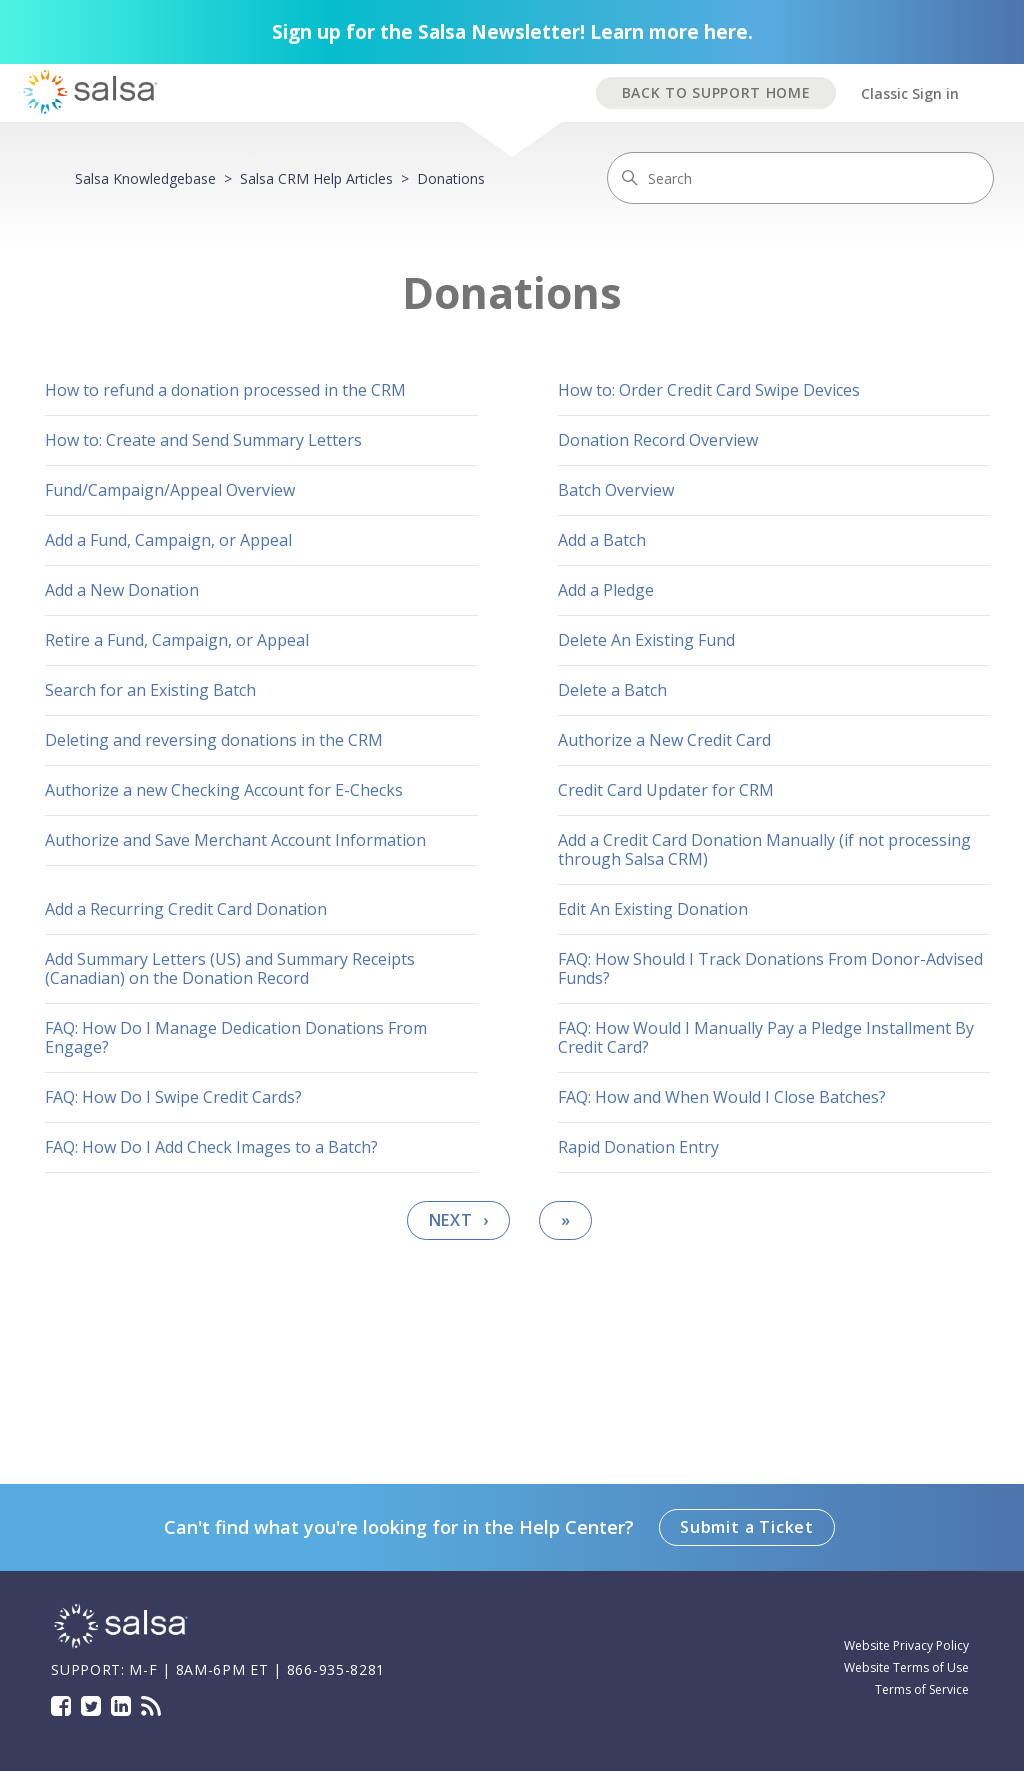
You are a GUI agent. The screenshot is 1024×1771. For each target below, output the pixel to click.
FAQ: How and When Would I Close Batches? (722, 1097)
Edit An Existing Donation (653, 909)
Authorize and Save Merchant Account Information (235, 840)
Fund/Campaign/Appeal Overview (170, 490)
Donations (451, 178)
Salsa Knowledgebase (145, 178)
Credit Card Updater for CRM (666, 790)
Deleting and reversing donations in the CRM (214, 740)
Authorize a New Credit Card (664, 740)
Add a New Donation (122, 590)
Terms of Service (922, 1689)
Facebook (61, 1706)
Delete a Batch (612, 690)
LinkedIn (121, 1706)
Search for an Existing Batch (150, 690)
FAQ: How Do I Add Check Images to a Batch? (211, 1147)
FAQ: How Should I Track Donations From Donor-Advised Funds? (770, 968)
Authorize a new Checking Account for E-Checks (224, 790)
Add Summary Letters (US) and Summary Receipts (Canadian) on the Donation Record (230, 968)
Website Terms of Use (906, 1667)
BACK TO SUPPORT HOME (716, 92)
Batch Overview (616, 490)
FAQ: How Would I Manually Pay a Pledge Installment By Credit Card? (766, 1037)
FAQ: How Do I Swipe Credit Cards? (173, 1097)
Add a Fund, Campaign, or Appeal (168, 540)
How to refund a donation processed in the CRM (225, 390)
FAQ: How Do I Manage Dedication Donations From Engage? (236, 1037)
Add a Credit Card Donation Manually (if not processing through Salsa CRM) (764, 849)
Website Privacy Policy (906, 1645)
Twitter (91, 1706)
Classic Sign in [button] (910, 93)
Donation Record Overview (658, 440)
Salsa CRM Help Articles (316, 178)
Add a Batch (602, 540)
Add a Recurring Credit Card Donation (186, 909)
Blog (151, 1706)
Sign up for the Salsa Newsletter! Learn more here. (512, 32)
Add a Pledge (606, 590)
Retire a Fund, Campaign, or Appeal (177, 640)
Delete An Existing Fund (646, 640)
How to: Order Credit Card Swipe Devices (709, 390)
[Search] (800, 178)
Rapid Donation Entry (638, 1147)
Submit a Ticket (747, 1527)
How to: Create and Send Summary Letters (203, 440)
